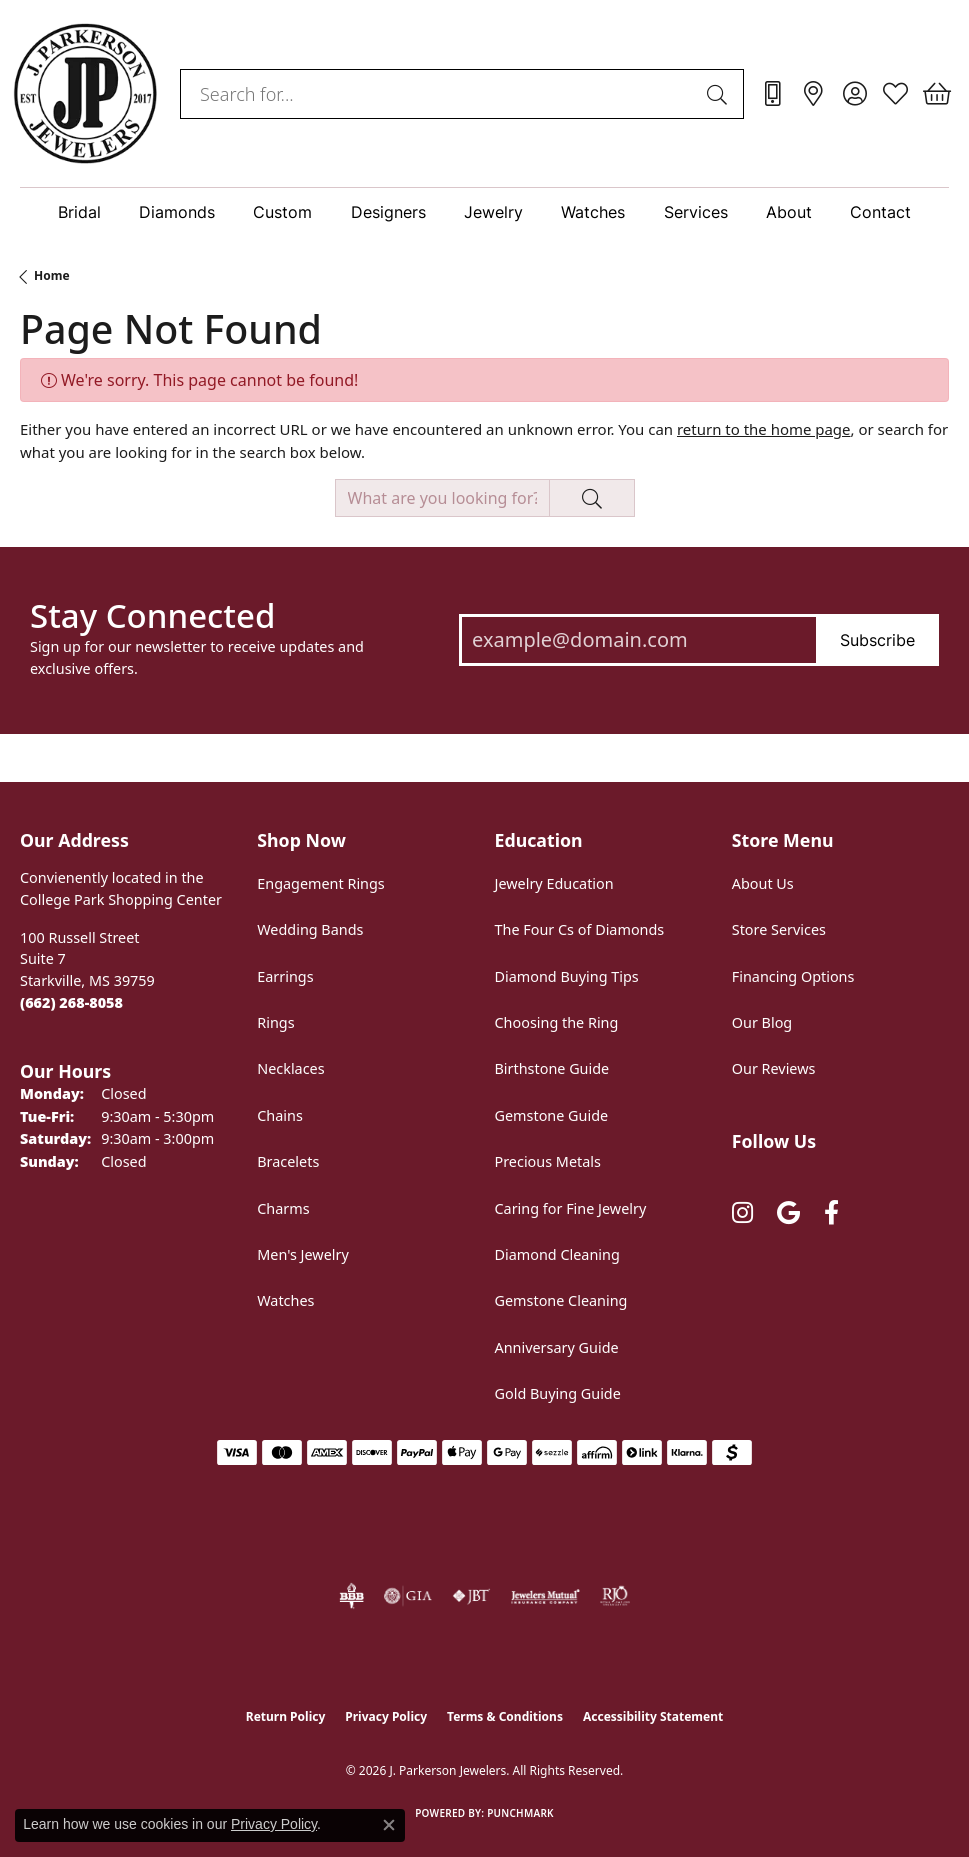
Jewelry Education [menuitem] (554, 883)
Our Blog (762, 1022)
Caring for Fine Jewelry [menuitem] (571, 1208)
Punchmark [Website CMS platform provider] (520, 1813)
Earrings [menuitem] (285, 976)
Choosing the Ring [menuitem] (557, 1022)
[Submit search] (720, 94)
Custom (282, 212)
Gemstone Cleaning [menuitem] (561, 1300)
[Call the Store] (71, 1002)
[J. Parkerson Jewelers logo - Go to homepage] (85, 93)
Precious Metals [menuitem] (548, 1161)
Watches (593, 212)
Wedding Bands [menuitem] (310, 929)
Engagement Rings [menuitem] (321, 883)
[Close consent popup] (389, 1825)
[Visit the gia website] (408, 1596)
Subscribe (877, 640)
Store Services (779, 929)
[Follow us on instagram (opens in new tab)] (742, 1213)
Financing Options (793, 976)
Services (696, 212)
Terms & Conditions (505, 1716)
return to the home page (764, 429)
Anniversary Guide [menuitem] (557, 1347)
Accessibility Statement (653, 1716)
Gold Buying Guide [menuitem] (558, 1393)
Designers (388, 212)
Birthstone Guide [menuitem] (552, 1068)
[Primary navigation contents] (484, 212)
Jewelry (493, 212)
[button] (854, 94)
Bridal (79, 212)
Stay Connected (152, 616)
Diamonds (177, 212)
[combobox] (439, 94)
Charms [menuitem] (283, 1208)
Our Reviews (774, 1068)
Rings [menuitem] (275, 1022)
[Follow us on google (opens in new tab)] (788, 1213)
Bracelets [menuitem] (288, 1161)
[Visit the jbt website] (471, 1596)
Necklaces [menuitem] (290, 1068)
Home (52, 275)
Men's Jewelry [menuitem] (303, 1254)
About (789, 212)
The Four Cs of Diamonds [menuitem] (580, 929)
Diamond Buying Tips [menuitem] (567, 976)
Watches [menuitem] (285, 1300)
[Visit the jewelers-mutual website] (545, 1596)
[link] (772, 94)
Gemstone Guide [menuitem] (552, 1115)
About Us (763, 883)
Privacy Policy (386, 1716)
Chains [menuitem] (280, 1115)
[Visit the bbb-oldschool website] (351, 1596)
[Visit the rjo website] (615, 1596)
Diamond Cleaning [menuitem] (557, 1254)
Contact (880, 212)
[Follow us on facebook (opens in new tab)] (831, 1213)
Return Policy (286, 1716)
